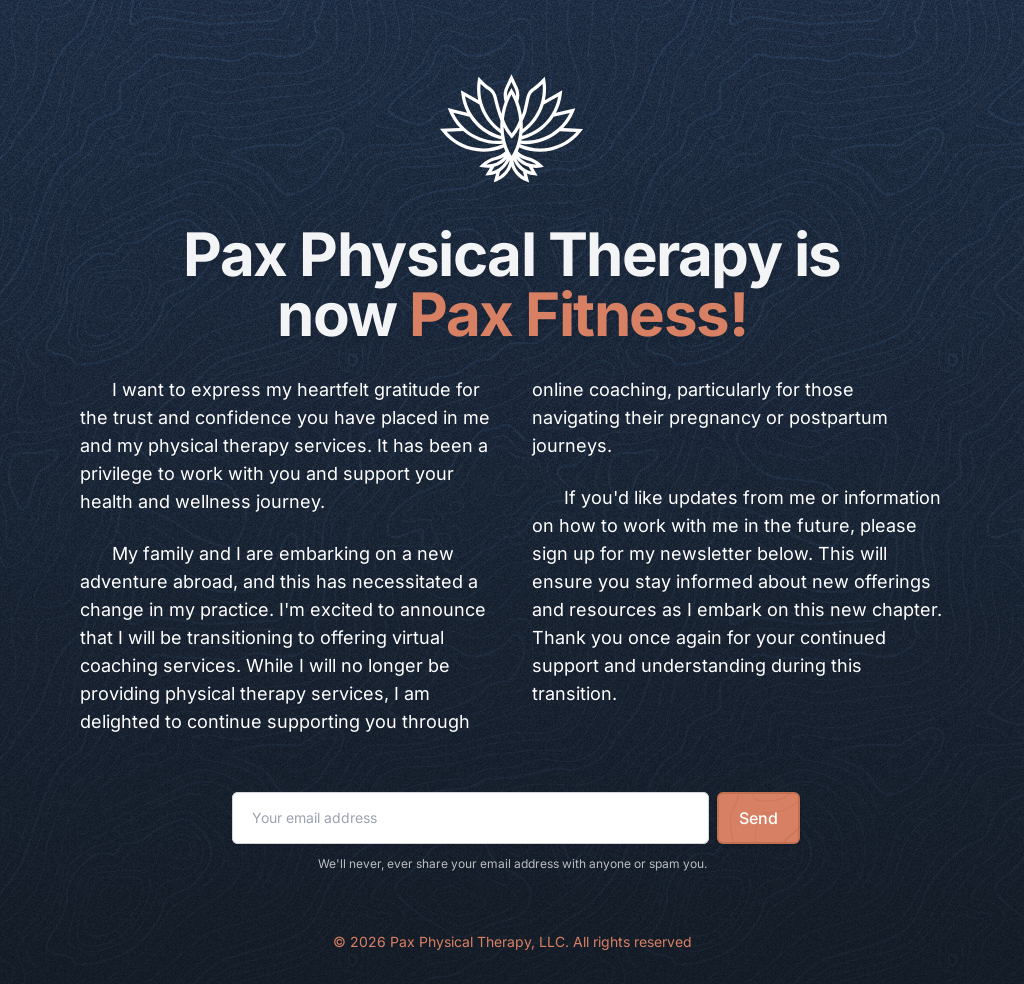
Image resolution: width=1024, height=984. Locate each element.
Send (758, 818)
